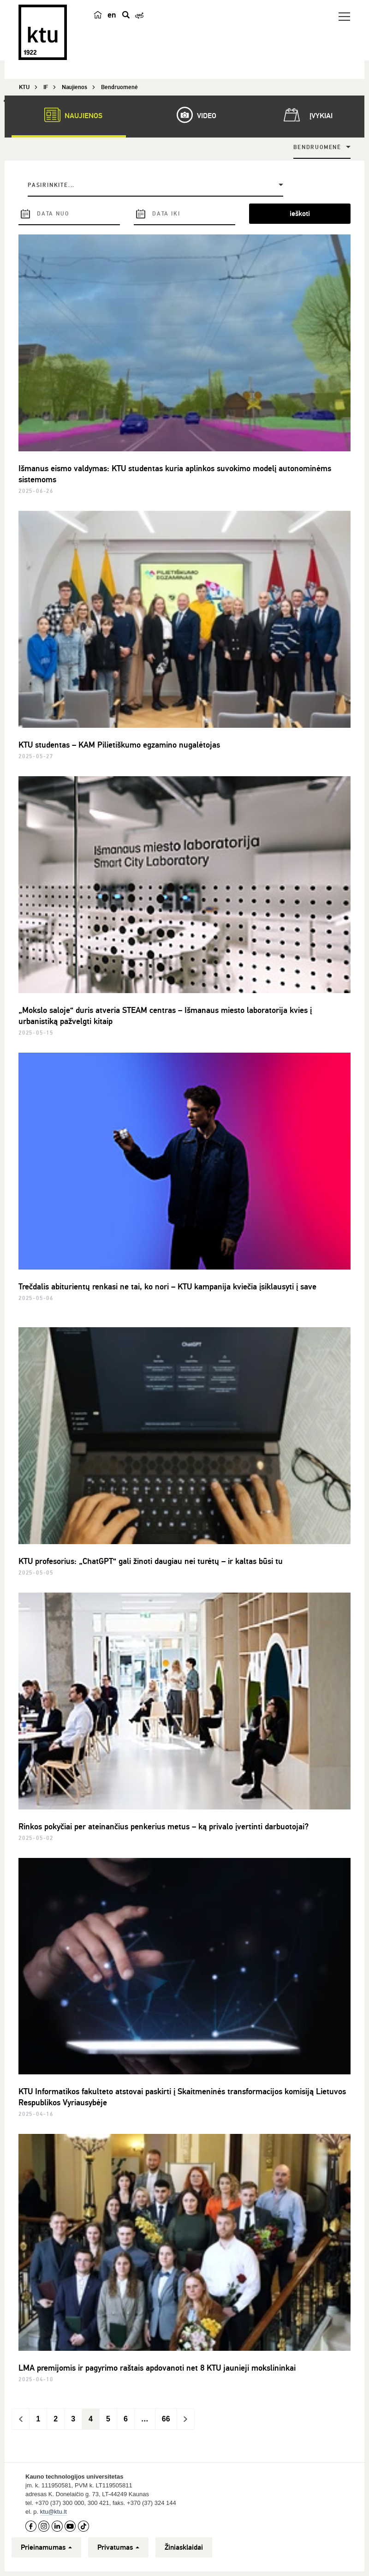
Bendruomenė (317, 147)
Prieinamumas (46, 2547)
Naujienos (68, 114)
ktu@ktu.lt (53, 2511)
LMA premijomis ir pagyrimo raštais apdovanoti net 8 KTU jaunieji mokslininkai (157, 2368)
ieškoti (300, 213)
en (111, 15)
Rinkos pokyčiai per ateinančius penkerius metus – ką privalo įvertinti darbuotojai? (163, 1826)
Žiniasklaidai (184, 2547)
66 (166, 2419)
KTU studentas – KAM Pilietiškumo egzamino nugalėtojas (119, 745)
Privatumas (118, 2547)
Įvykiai (306, 114)
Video (191, 114)
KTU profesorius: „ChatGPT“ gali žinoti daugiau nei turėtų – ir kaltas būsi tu (150, 1561)
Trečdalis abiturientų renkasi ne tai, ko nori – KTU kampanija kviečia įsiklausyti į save (167, 1287)
